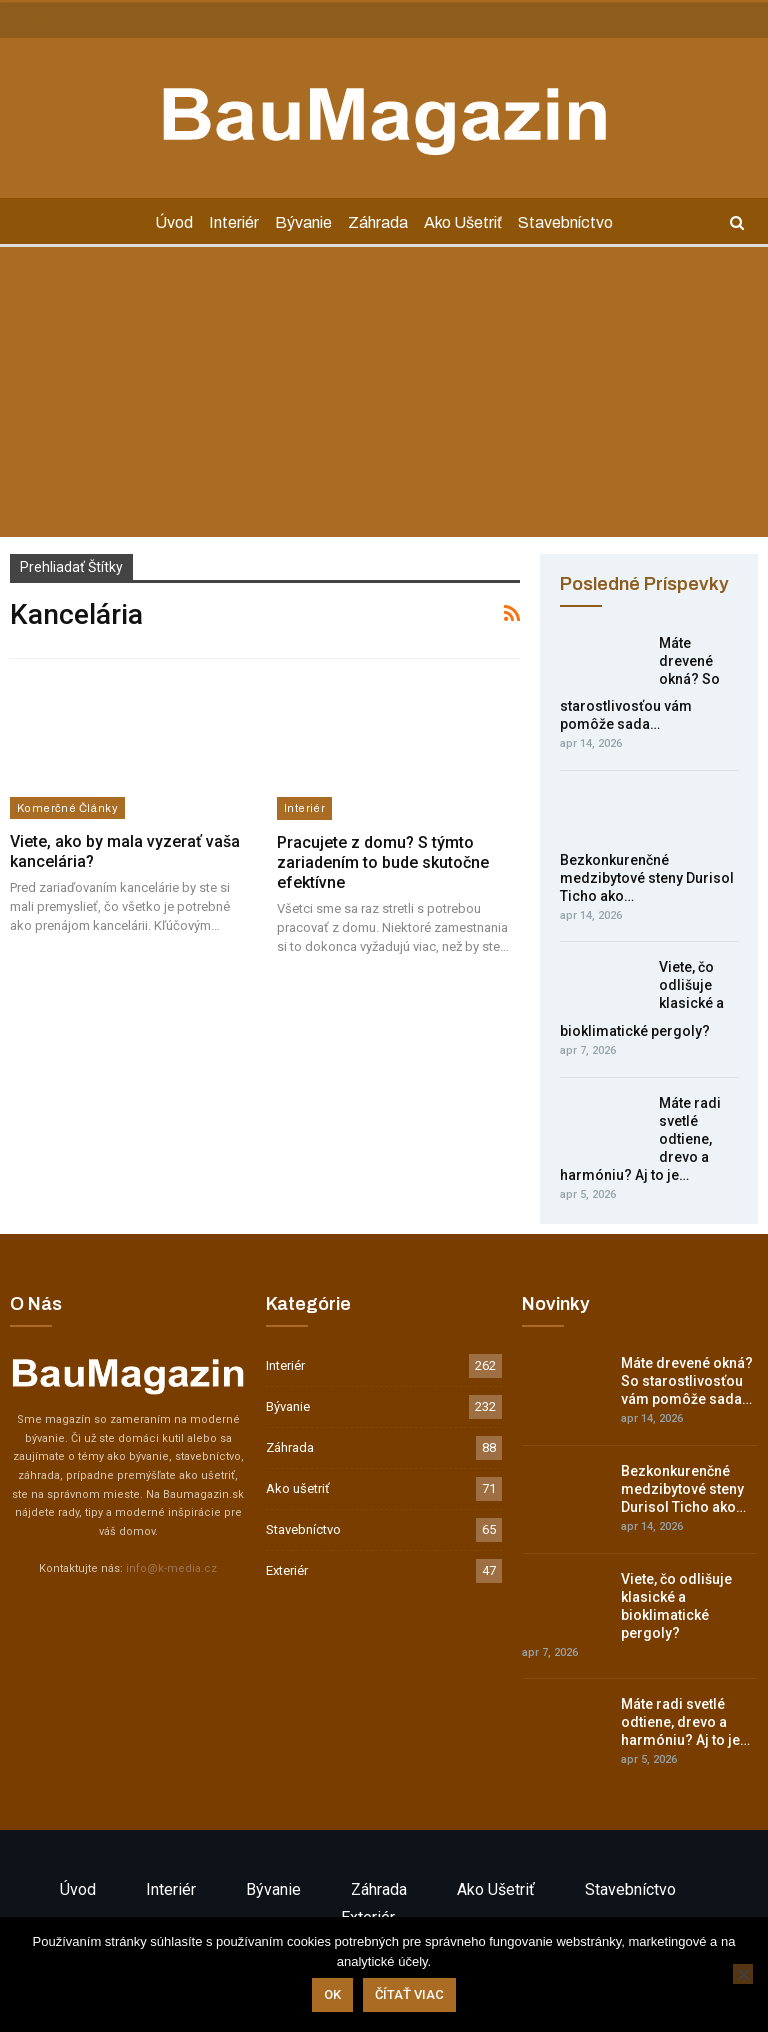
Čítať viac (409, 1994)
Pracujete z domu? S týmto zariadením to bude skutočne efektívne (383, 862)
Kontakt (31, 19)
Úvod (167, 222)
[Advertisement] (384, 397)
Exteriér (287, 1570)
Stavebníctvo (573, 222)
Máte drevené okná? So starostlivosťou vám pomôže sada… (687, 1381)
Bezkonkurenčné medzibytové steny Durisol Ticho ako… (647, 878)
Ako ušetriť (468, 222)
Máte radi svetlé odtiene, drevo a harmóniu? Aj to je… (685, 1722)
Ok (332, 1994)
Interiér (230, 222)
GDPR (152, 19)
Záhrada (380, 222)
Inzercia (94, 19)
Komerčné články (67, 808)
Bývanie (302, 222)
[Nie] (743, 1974)
